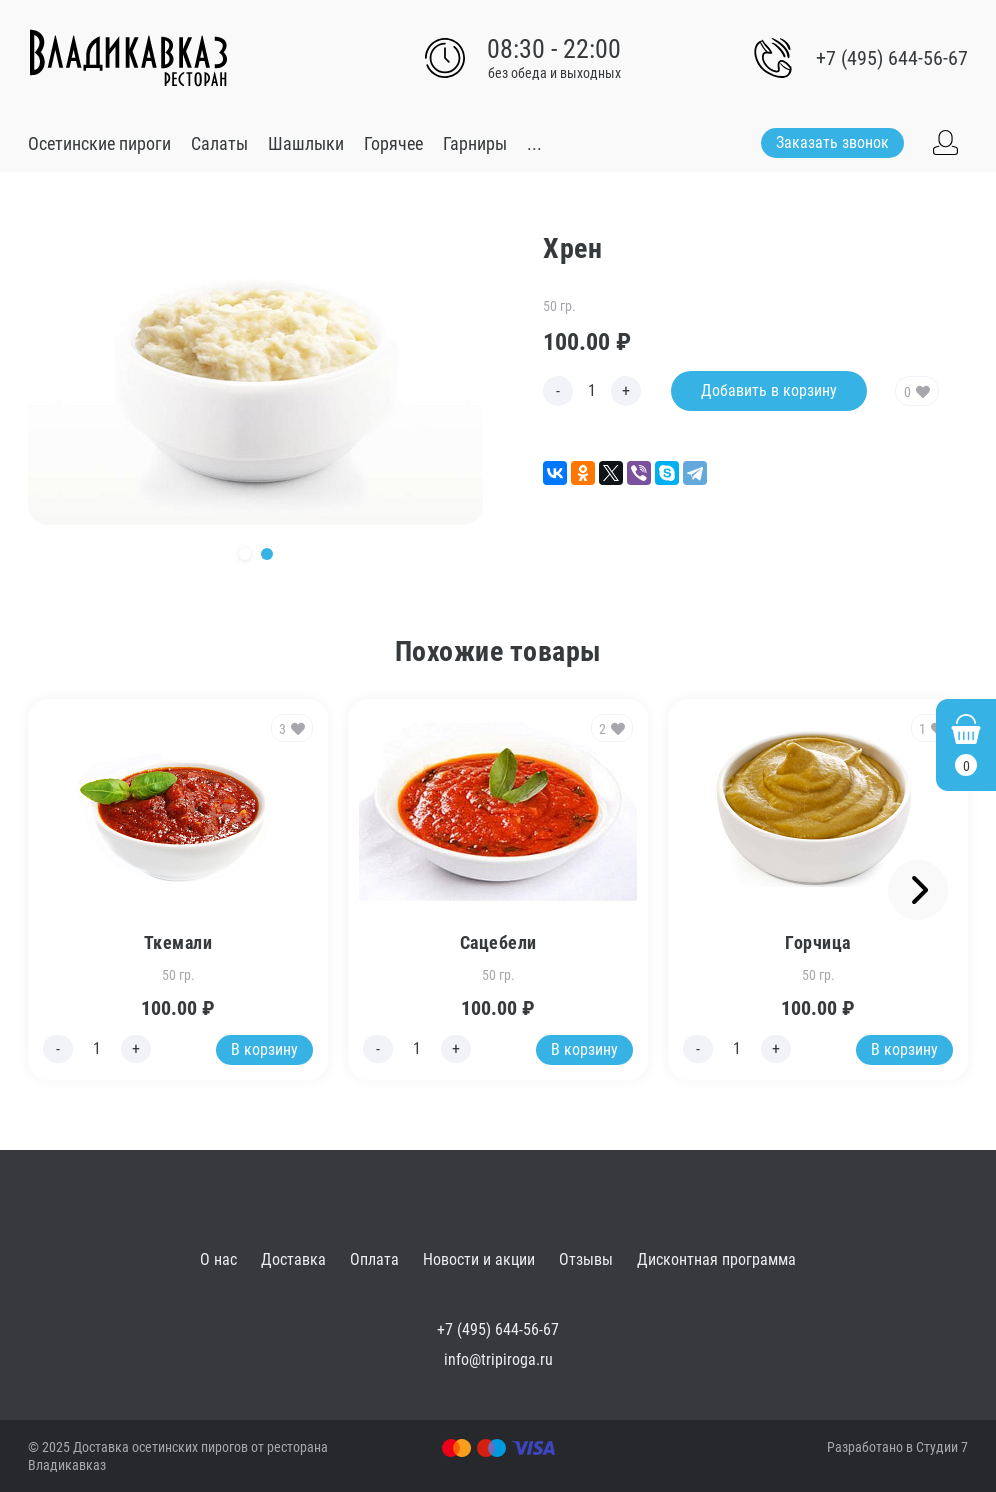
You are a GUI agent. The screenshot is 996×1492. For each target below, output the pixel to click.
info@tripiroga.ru (498, 1359)
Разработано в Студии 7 (897, 1447)
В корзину (264, 1049)
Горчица (818, 942)
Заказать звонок (832, 142)
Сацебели (498, 942)
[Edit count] (592, 391)
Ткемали (178, 942)
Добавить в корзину (769, 390)
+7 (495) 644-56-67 (892, 58)
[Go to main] (128, 58)
